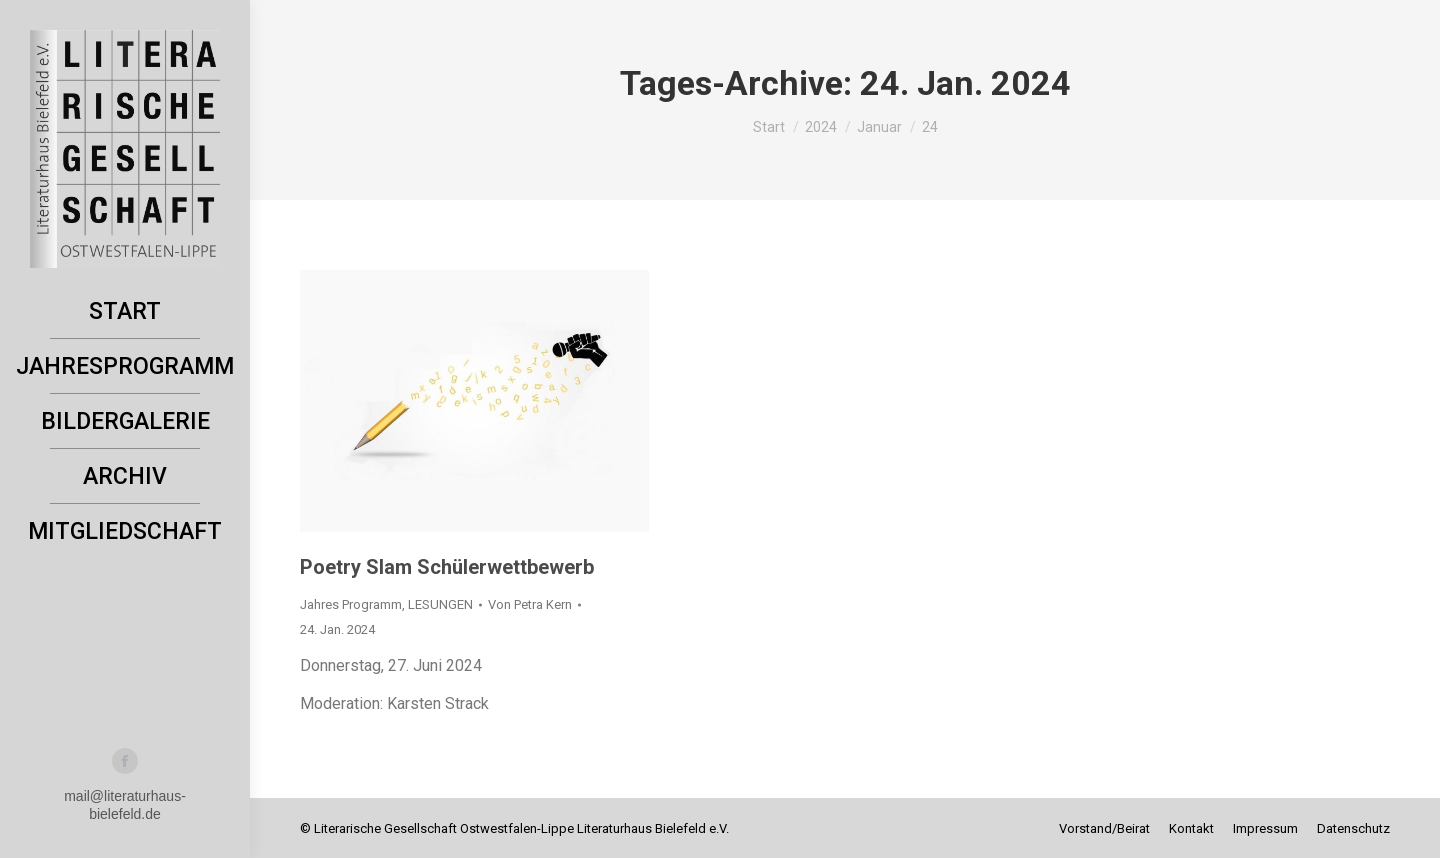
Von (530, 604)
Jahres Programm (351, 604)
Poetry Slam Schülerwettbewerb (447, 567)
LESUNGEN (440, 604)
